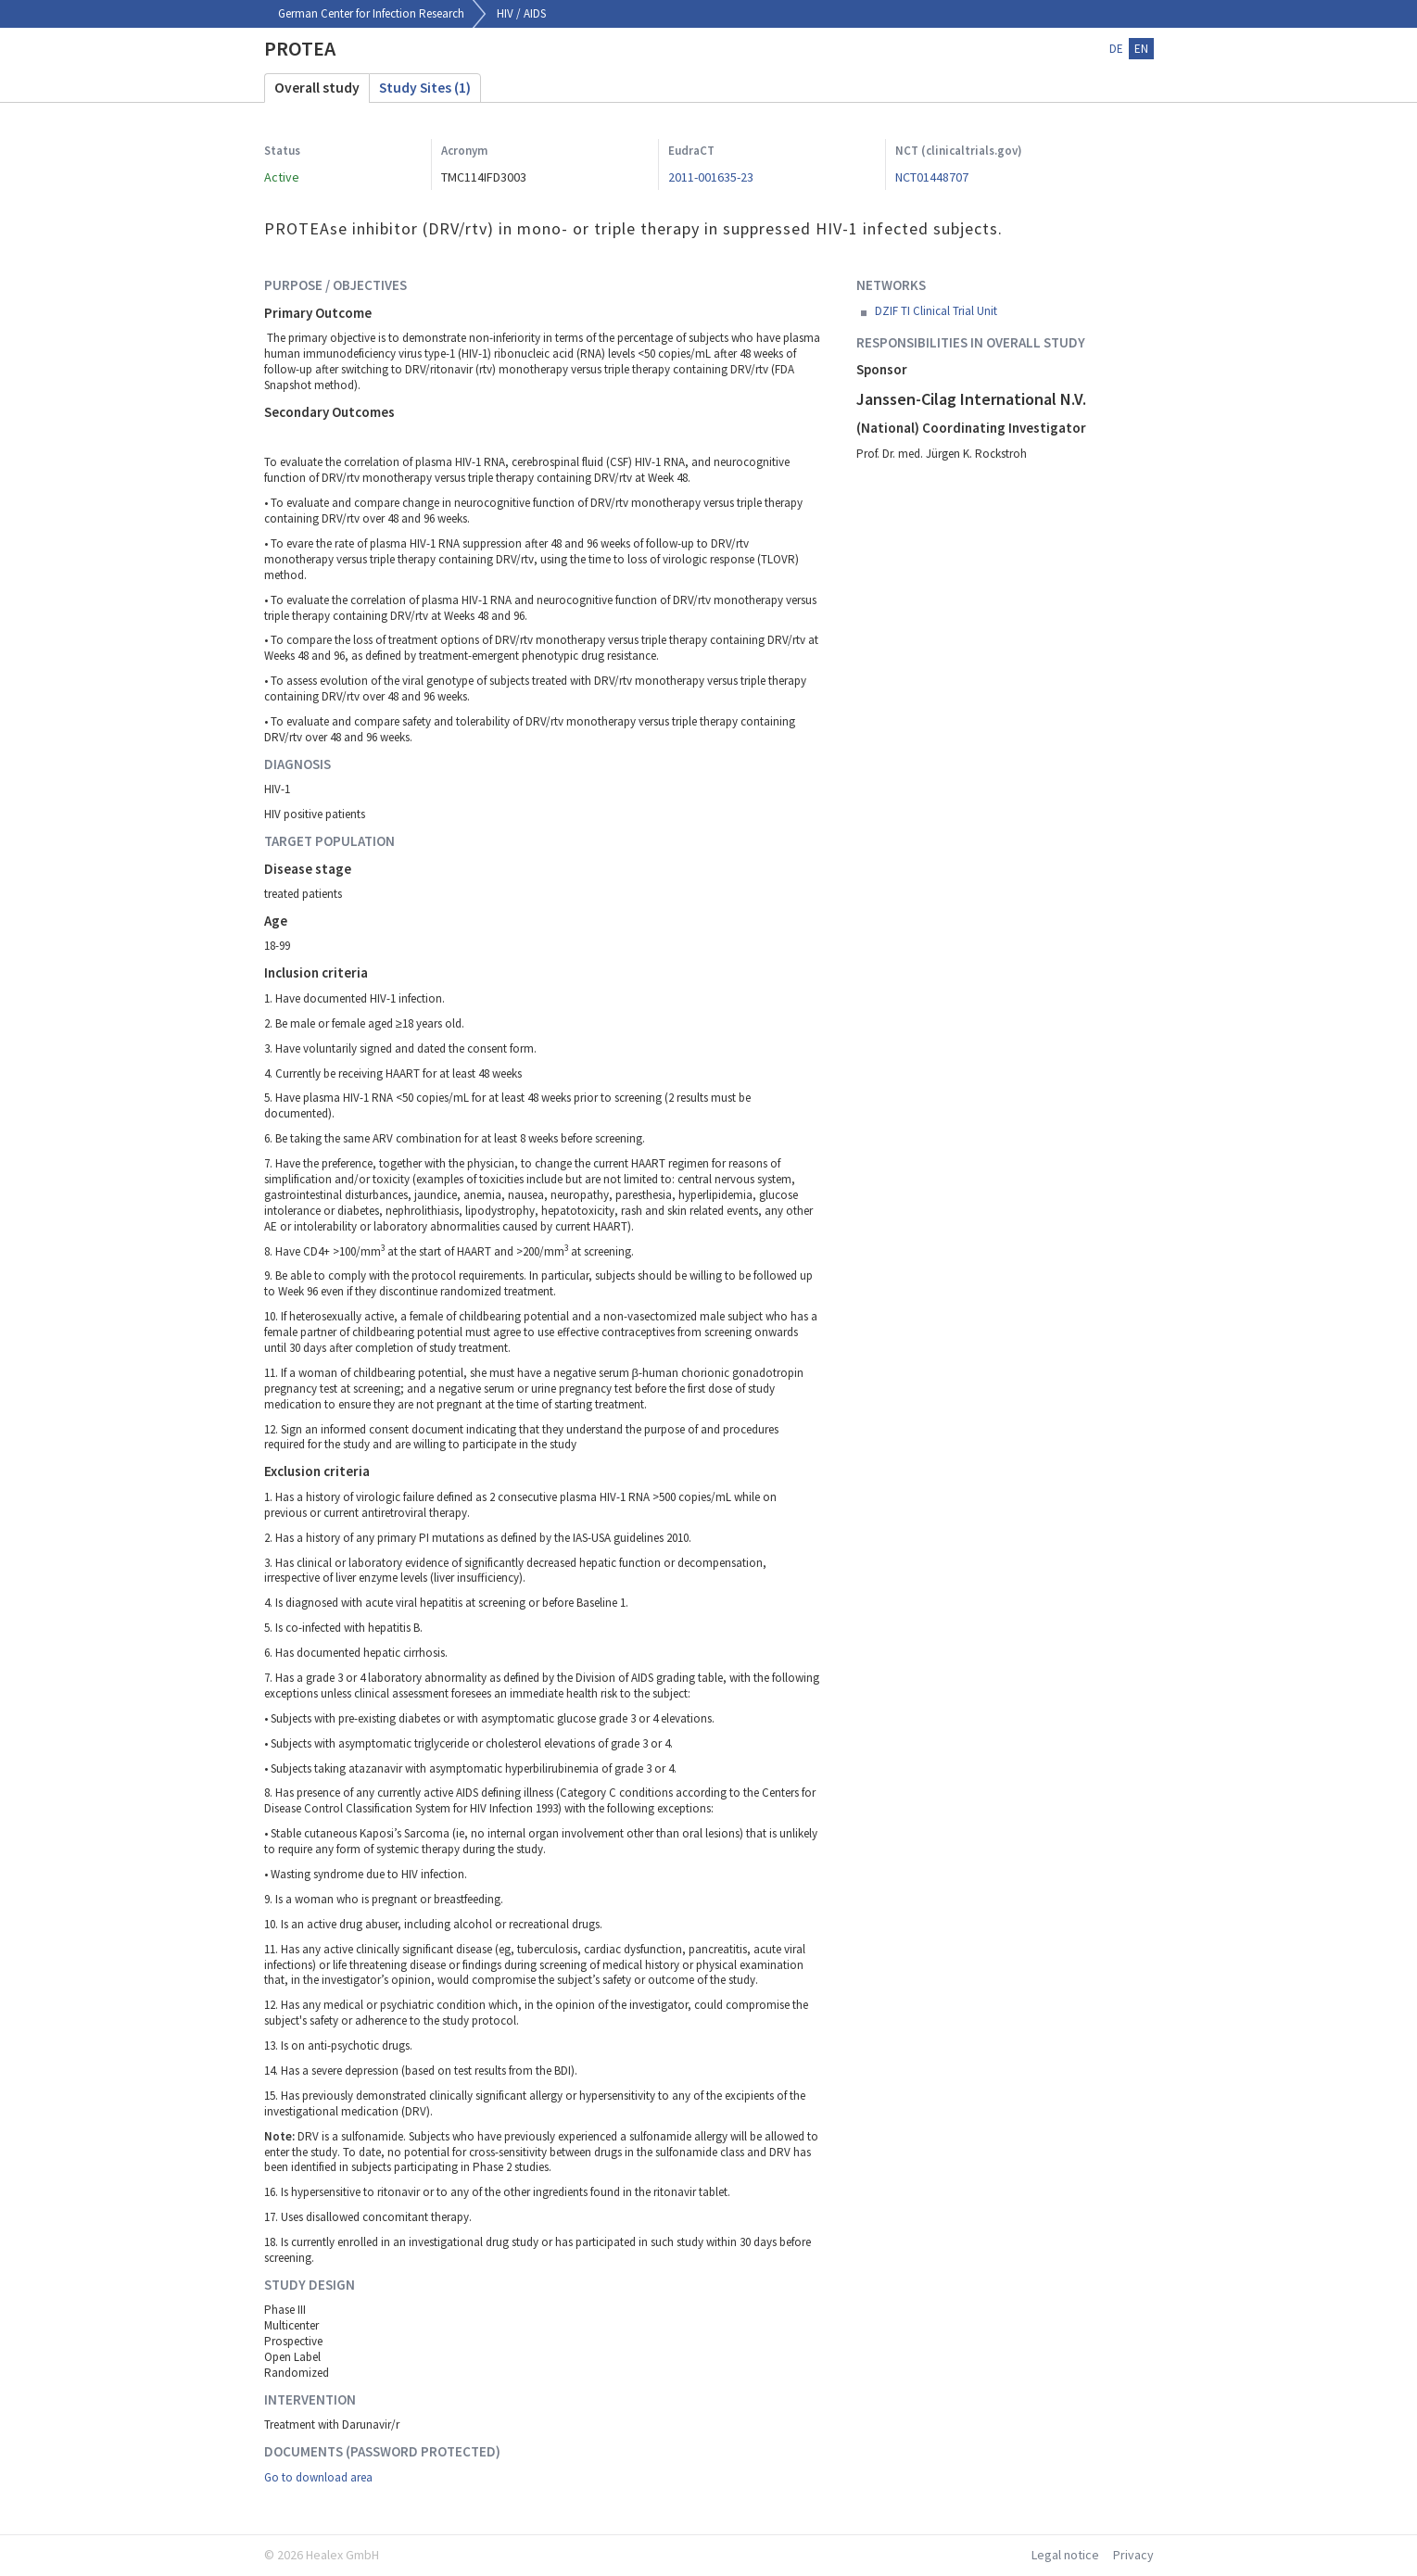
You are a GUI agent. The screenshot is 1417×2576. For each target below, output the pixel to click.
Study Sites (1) (425, 87)
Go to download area (318, 2477)
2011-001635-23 (710, 177)
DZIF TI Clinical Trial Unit (936, 311)
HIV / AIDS (521, 13)
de (1116, 49)
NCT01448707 (931, 177)
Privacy (1133, 2554)
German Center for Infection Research (371, 13)
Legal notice (1065, 2554)
